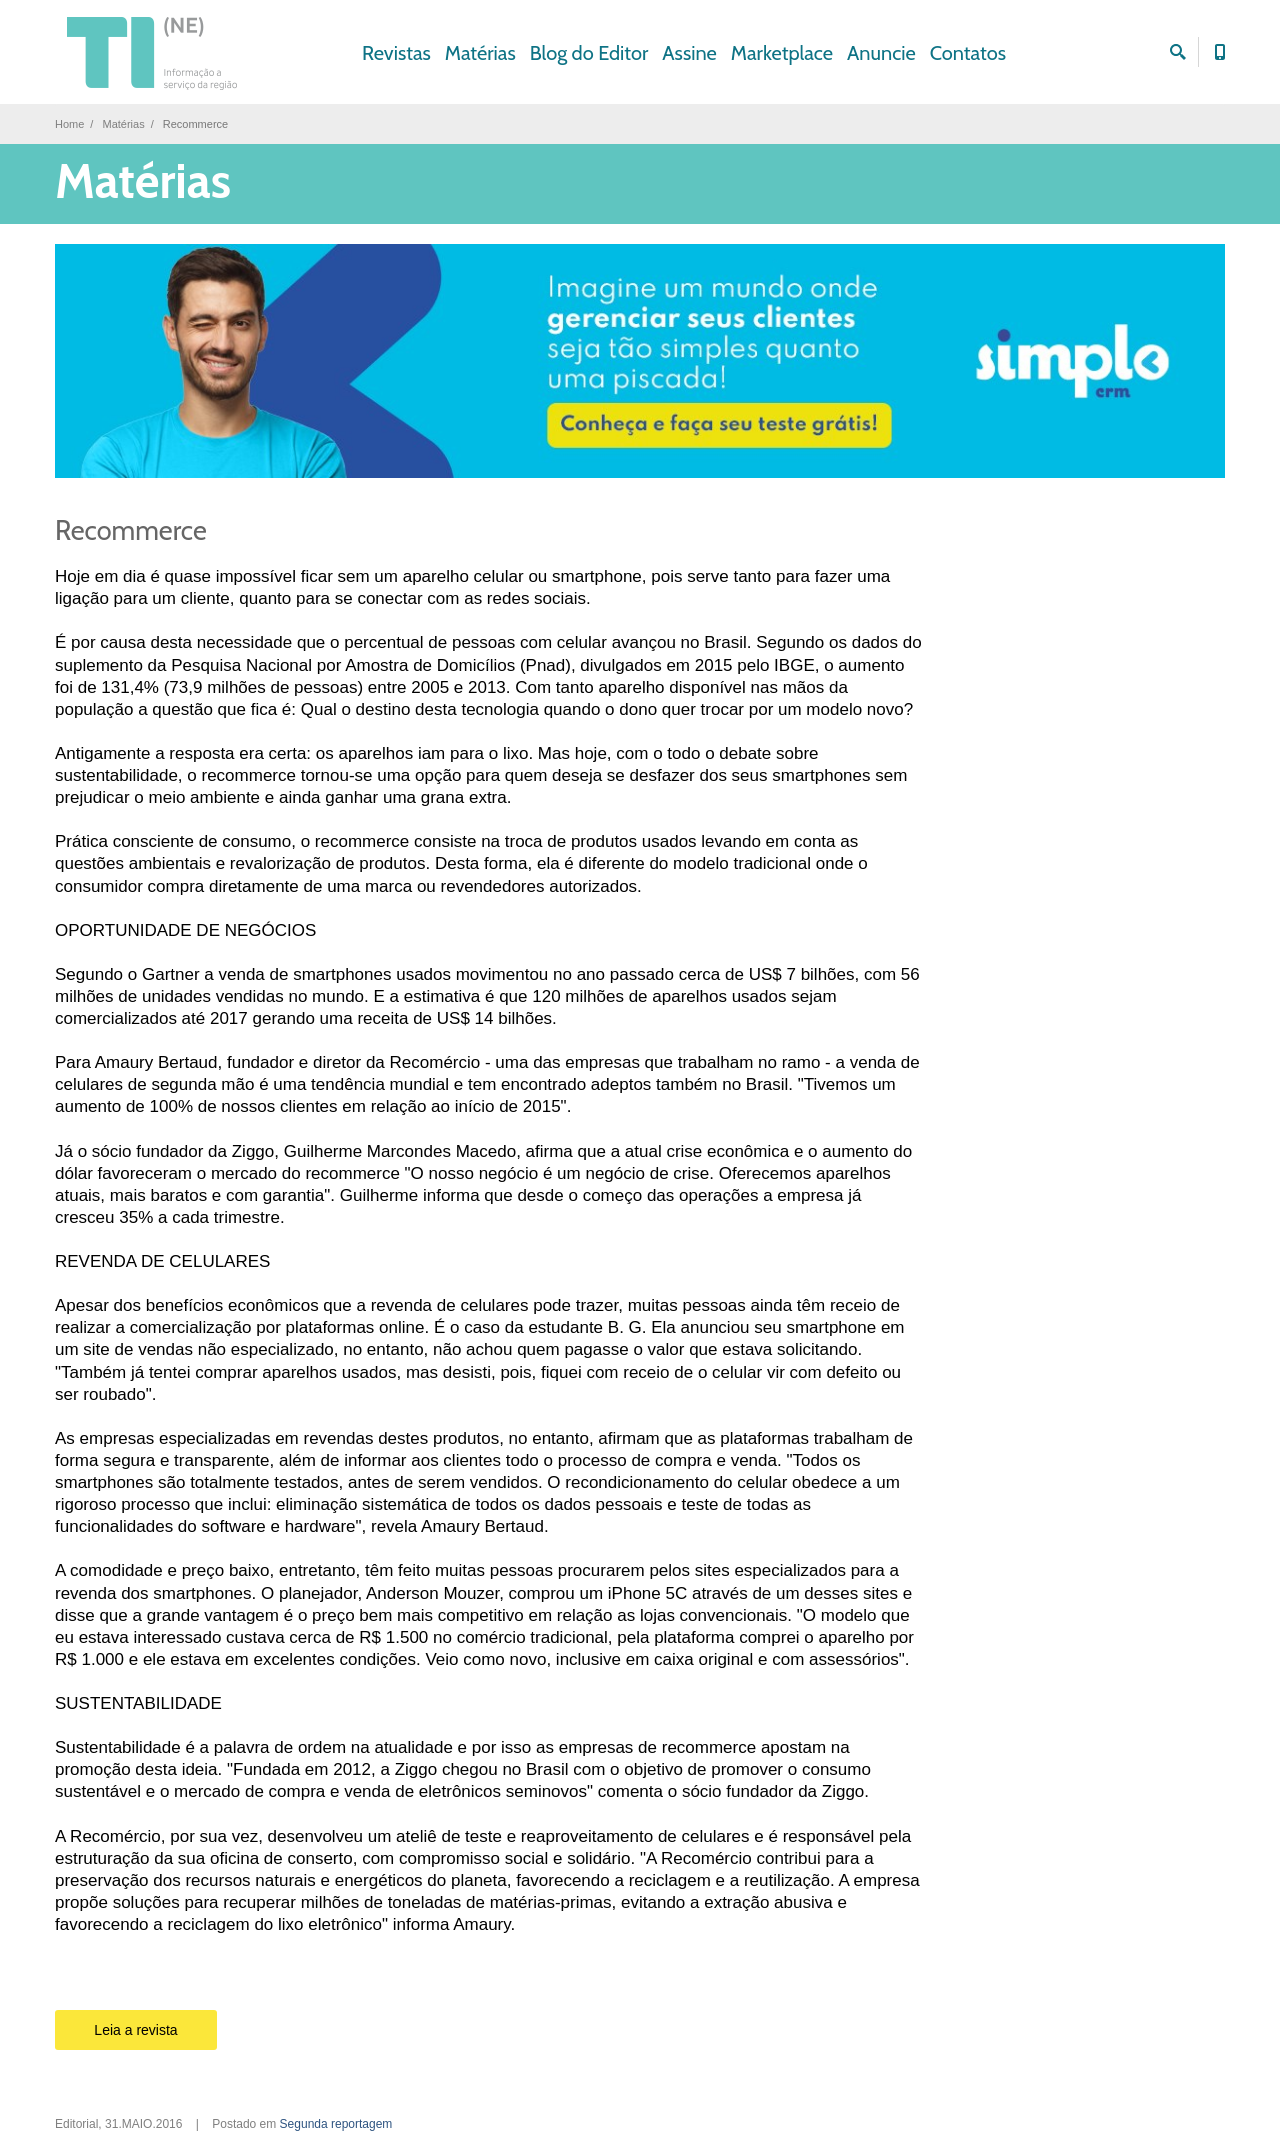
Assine (689, 53)
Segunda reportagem (336, 2124)
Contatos (968, 53)
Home (69, 124)
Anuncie (881, 53)
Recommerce (131, 530)
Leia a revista (135, 2030)
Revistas (396, 53)
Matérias (480, 53)
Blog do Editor (589, 53)
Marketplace (782, 53)
